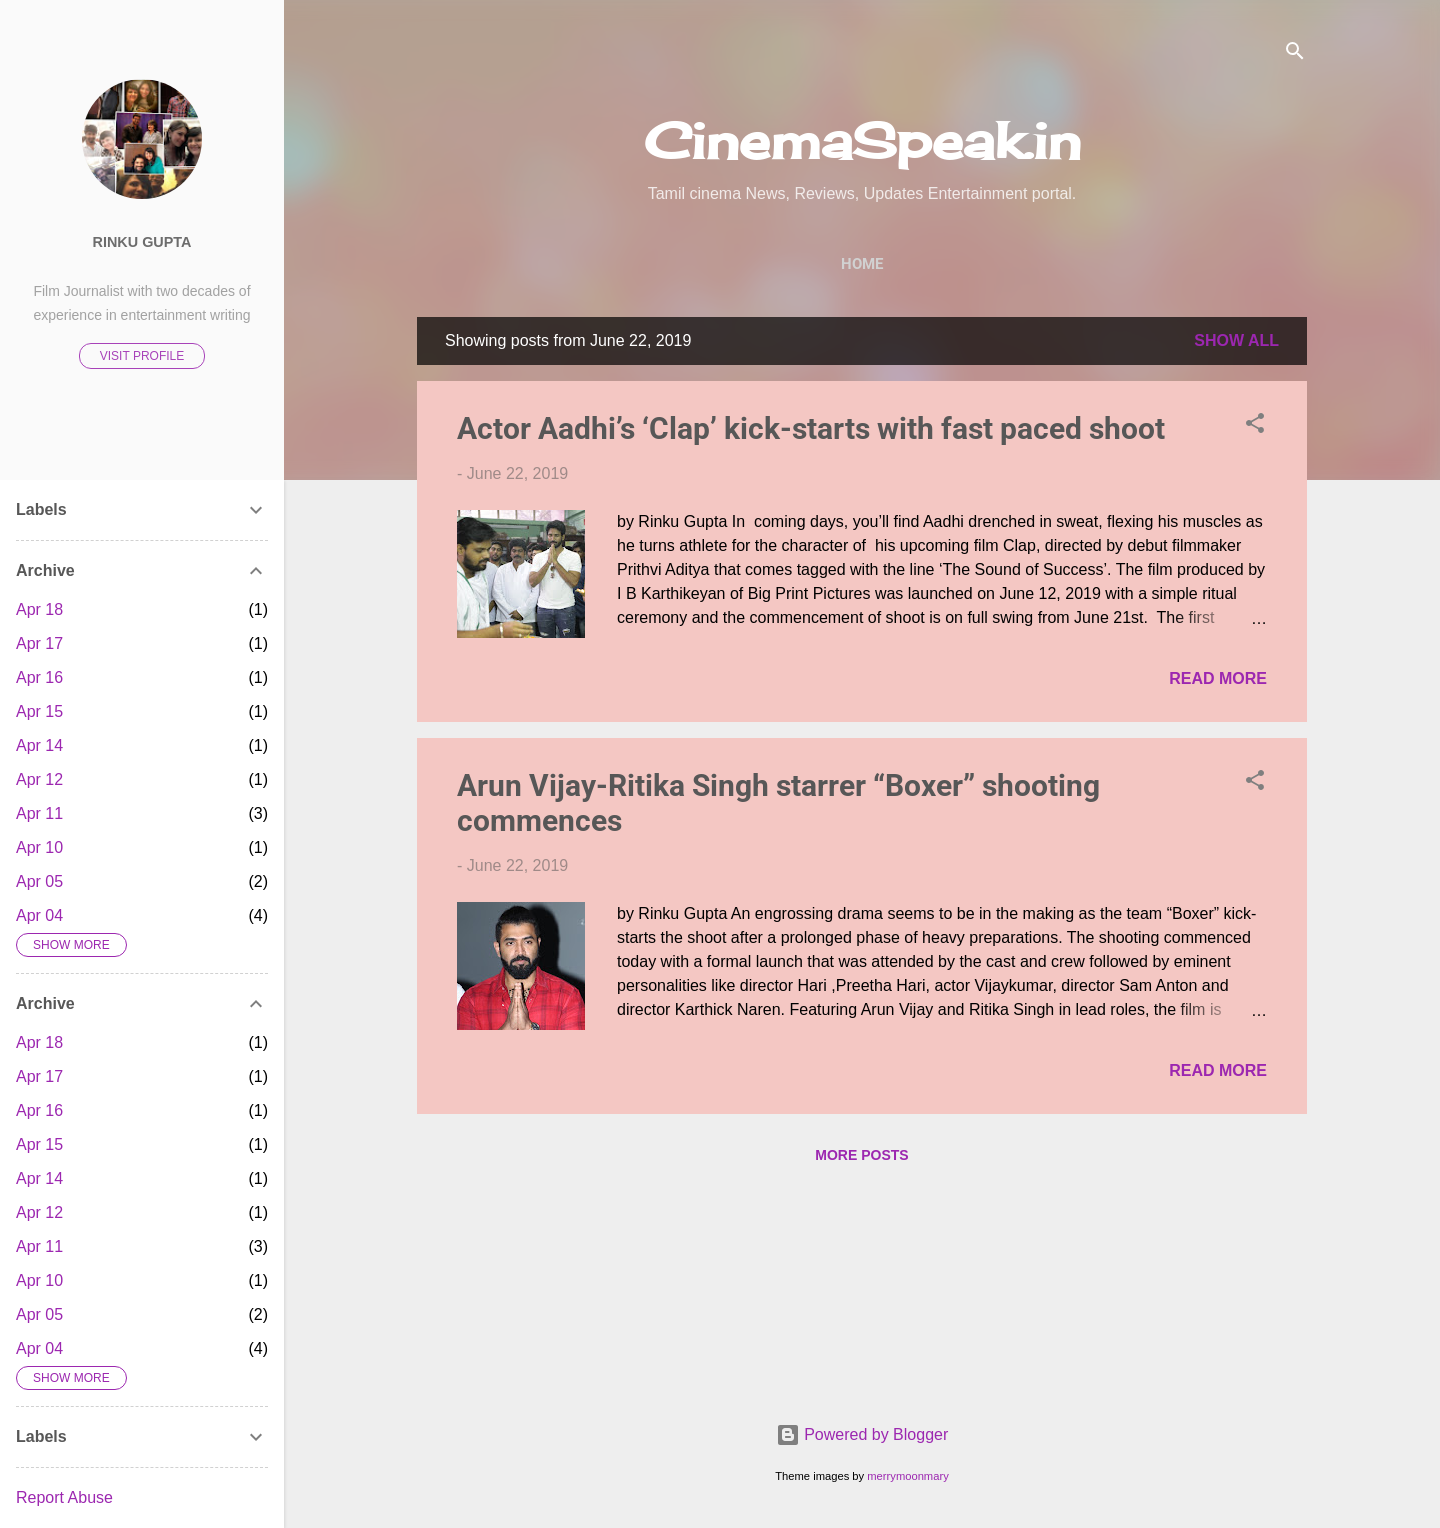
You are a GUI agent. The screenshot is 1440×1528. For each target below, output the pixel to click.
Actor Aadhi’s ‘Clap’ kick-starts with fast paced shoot (811, 428)
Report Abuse (64, 1497)
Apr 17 (39, 643)
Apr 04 (39, 915)
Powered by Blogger (862, 1434)
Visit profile (142, 356)
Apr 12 (39, 779)
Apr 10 (39, 847)
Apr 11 (39, 813)
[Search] (1295, 54)
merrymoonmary (907, 1476)
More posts (861, 1155)
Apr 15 (39, 711)
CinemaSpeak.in (862, 140)
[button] (1255, 426)
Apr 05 (39, 881)
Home (862, 264)
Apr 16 (39, 677)
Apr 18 (39, 609)
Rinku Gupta (142, 242)
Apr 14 (39, 745)
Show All (1236, 340)
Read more (1218, 678)
